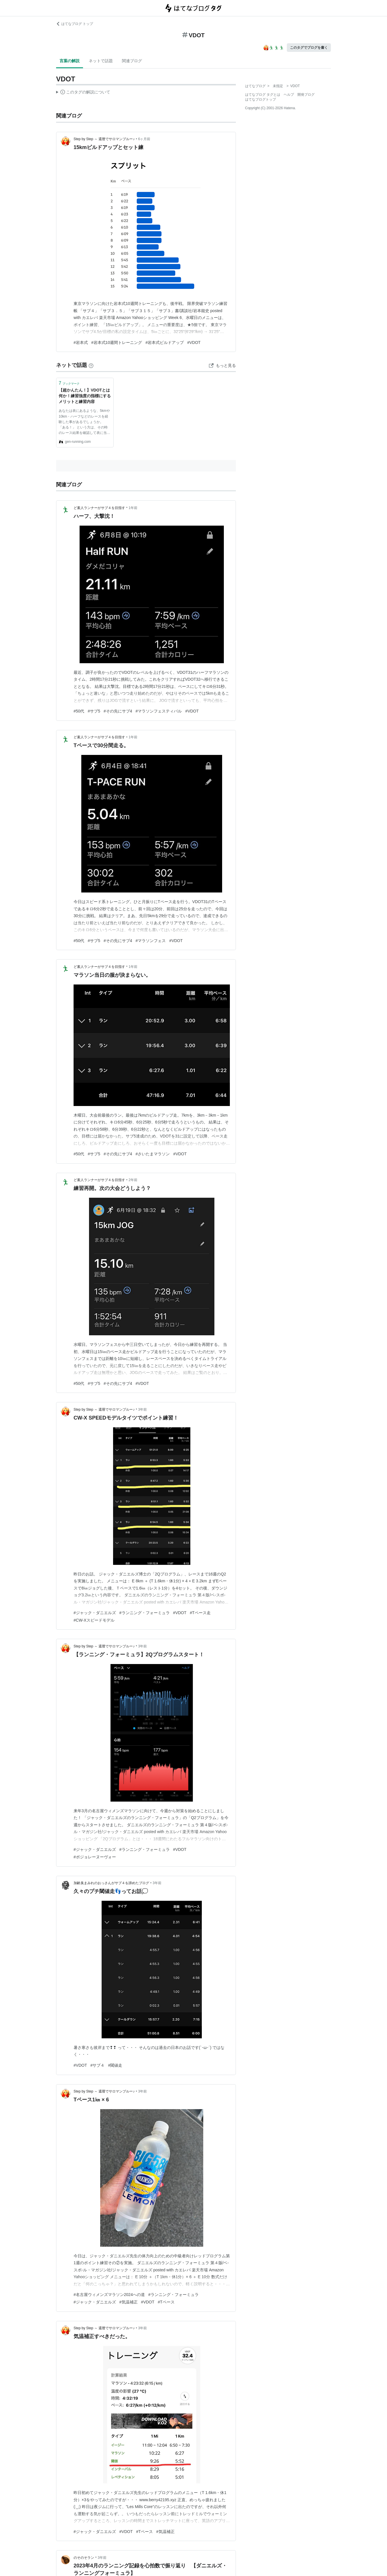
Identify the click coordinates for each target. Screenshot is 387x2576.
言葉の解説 (70, 60)
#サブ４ (97, 2065)
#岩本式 (81, 342)
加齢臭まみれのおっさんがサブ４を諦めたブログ (111, 1883)
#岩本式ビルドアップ (164, 342)
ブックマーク (69, 383)
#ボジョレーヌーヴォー (95, 1857)
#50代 (79, 711)
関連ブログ (132, 60)
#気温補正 (128, 2302)
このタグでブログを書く (309, 48)
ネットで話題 (101, 60)
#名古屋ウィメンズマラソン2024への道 (109, 2294)
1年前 (133, 508)
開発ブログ (306, 95)
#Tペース (166, 2302)
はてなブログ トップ (74, 24)
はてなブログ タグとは (262, 95)
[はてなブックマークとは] (91, 365)
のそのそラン (84, 2558)
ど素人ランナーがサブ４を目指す (99, 508)
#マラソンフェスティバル (159, 711)
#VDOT (194, 342)
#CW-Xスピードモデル (94, 1620)
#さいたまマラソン (153, 1154)
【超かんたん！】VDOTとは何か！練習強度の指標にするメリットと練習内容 (85, 396)
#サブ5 (94, 711)
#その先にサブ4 (118, 711)
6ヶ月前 (144, 139)
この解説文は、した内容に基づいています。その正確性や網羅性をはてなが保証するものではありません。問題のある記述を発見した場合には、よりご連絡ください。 (83, 93)
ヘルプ (289, 95)
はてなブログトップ (260, 99)
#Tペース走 (200, 1612)
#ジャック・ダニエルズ (95, 1612)
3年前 (142, 1410)
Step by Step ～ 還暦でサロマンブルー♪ (104, 139)
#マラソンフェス (151, 940)
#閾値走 (115, 2065)
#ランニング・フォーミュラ (144, 1612)
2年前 (133, 1180)
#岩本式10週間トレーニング (116, 342)
